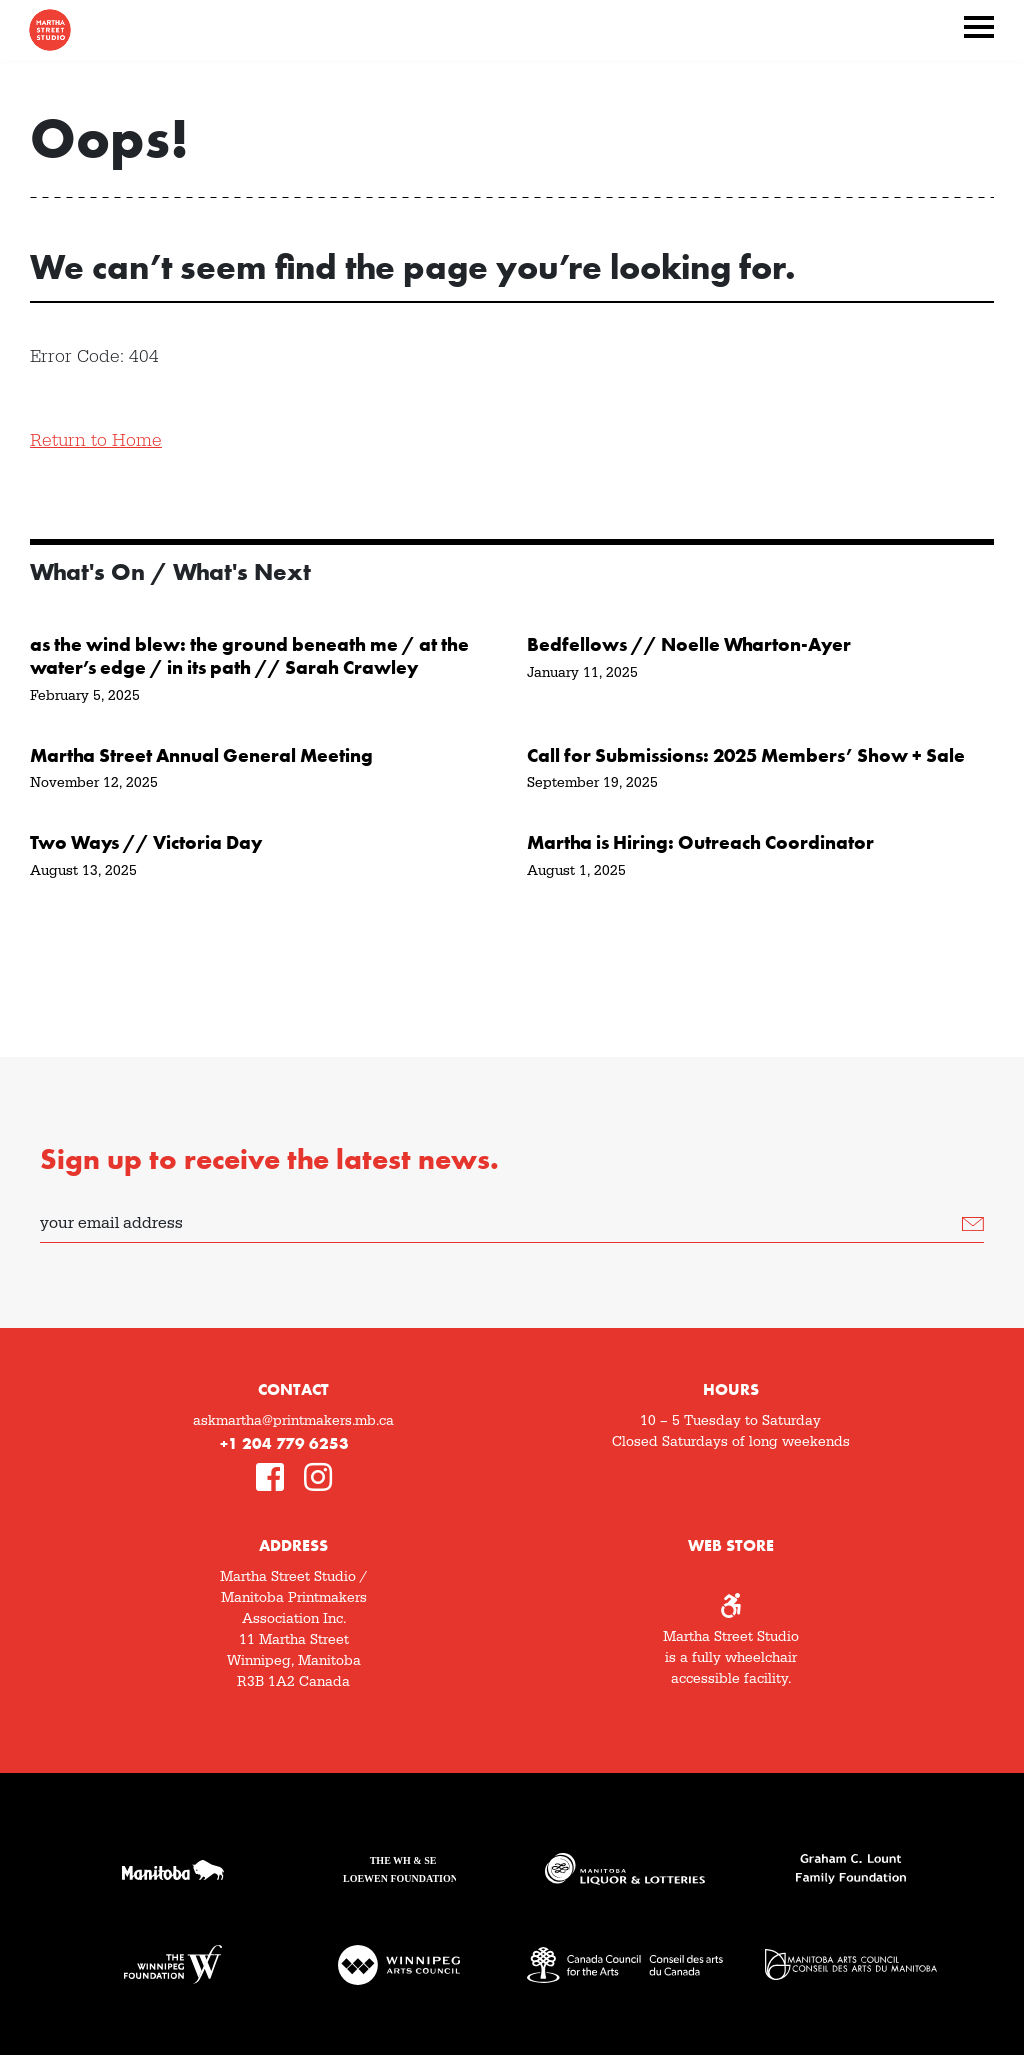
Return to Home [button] (96, 440)
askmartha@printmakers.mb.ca (293, 1421)
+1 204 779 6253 (284, 1443)
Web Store (731, 1545)
